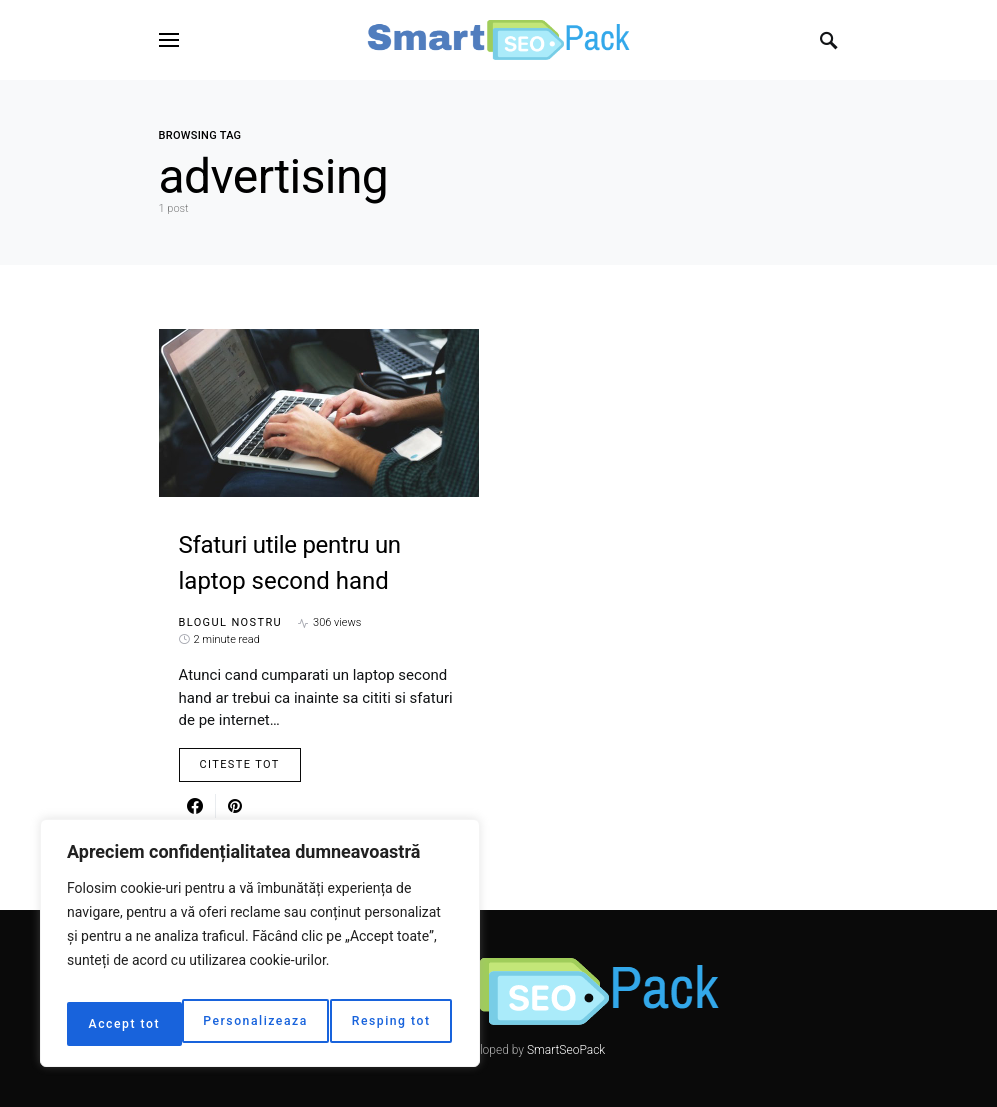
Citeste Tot (240, 764)
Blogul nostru (231, 622)
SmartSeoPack (566, 1050)
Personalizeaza (140, 1024)
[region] (260, 950)
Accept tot (399, 1024)
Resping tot (279, 1024)
